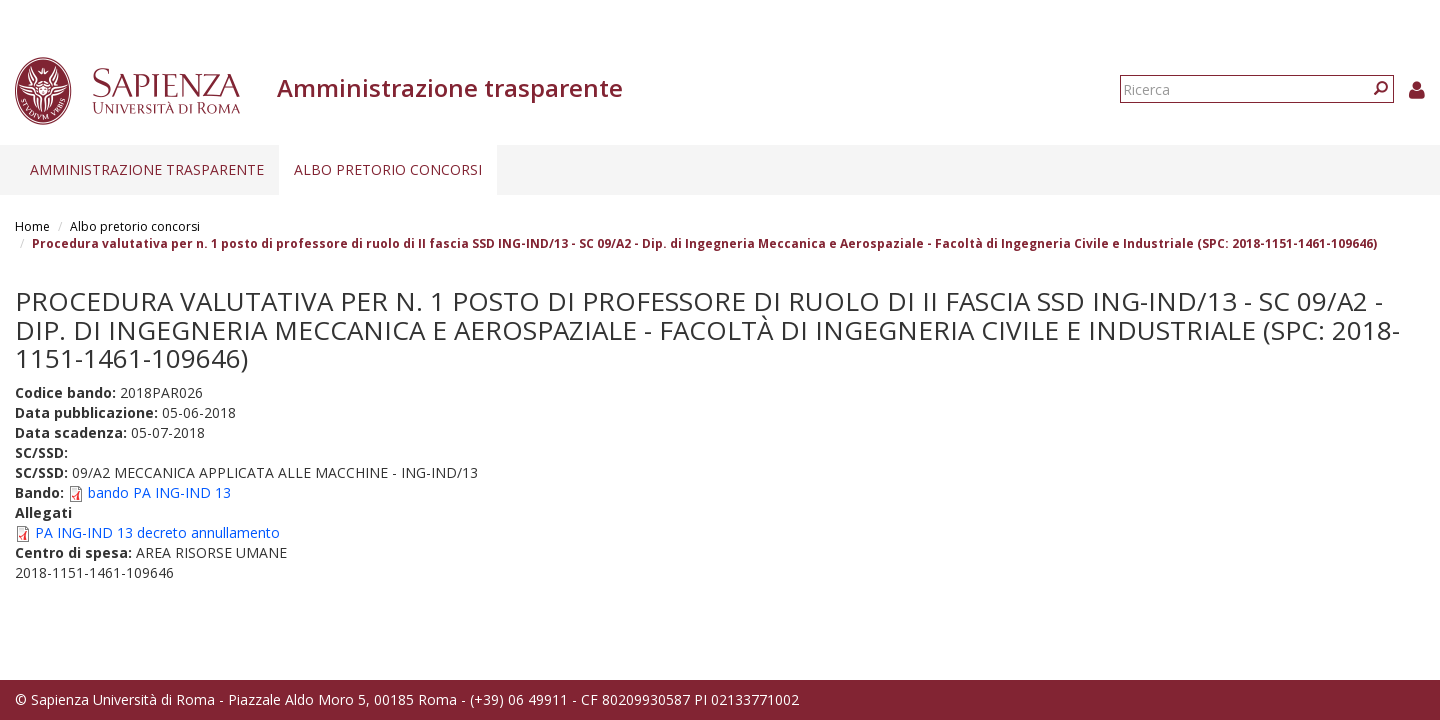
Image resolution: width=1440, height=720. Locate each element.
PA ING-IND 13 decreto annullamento (157, 532)
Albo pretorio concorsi (388, 169)
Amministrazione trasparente (147, 169)
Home (32, 226)
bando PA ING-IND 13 (159, 492)
